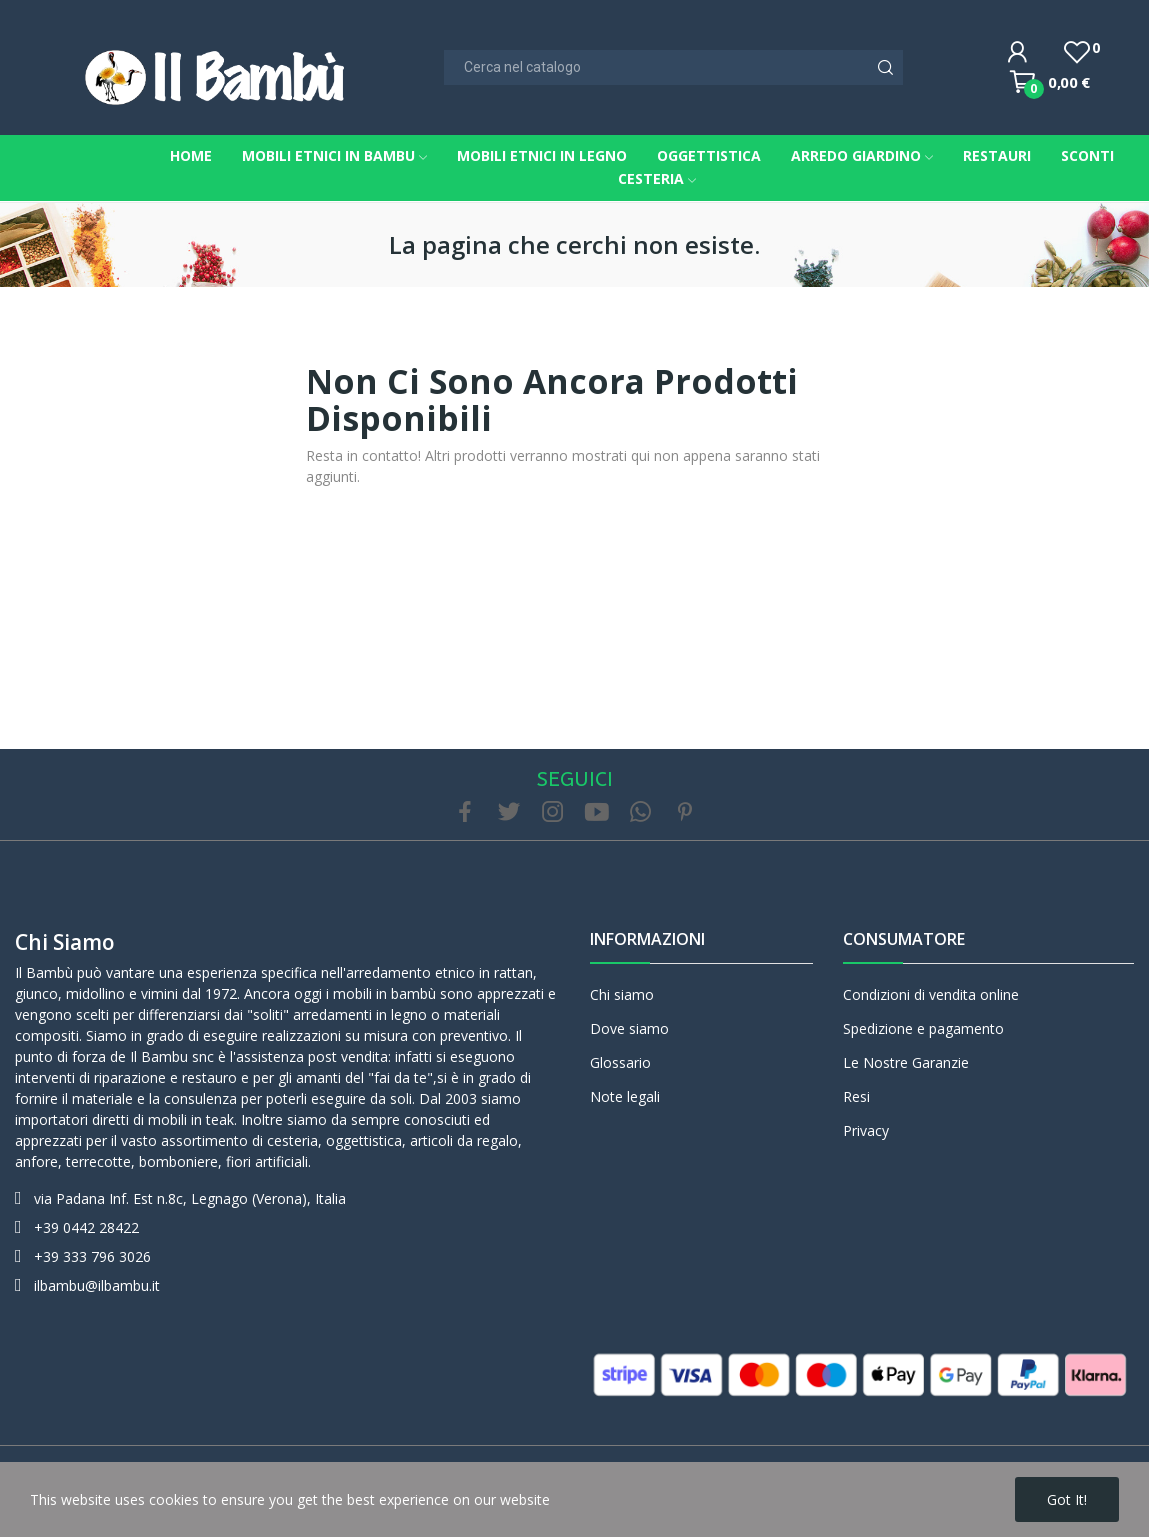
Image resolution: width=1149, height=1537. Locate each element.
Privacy (866, 1130)
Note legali (625, 1096)
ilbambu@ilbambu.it (97, 1285)
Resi (856, 1096)
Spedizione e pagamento (923, 1028)
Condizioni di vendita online (931, 994)
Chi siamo (65, 942)
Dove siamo (629, 1028)
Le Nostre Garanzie (906, 1062)
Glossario (620, 1062)
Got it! (1067, 1499)
